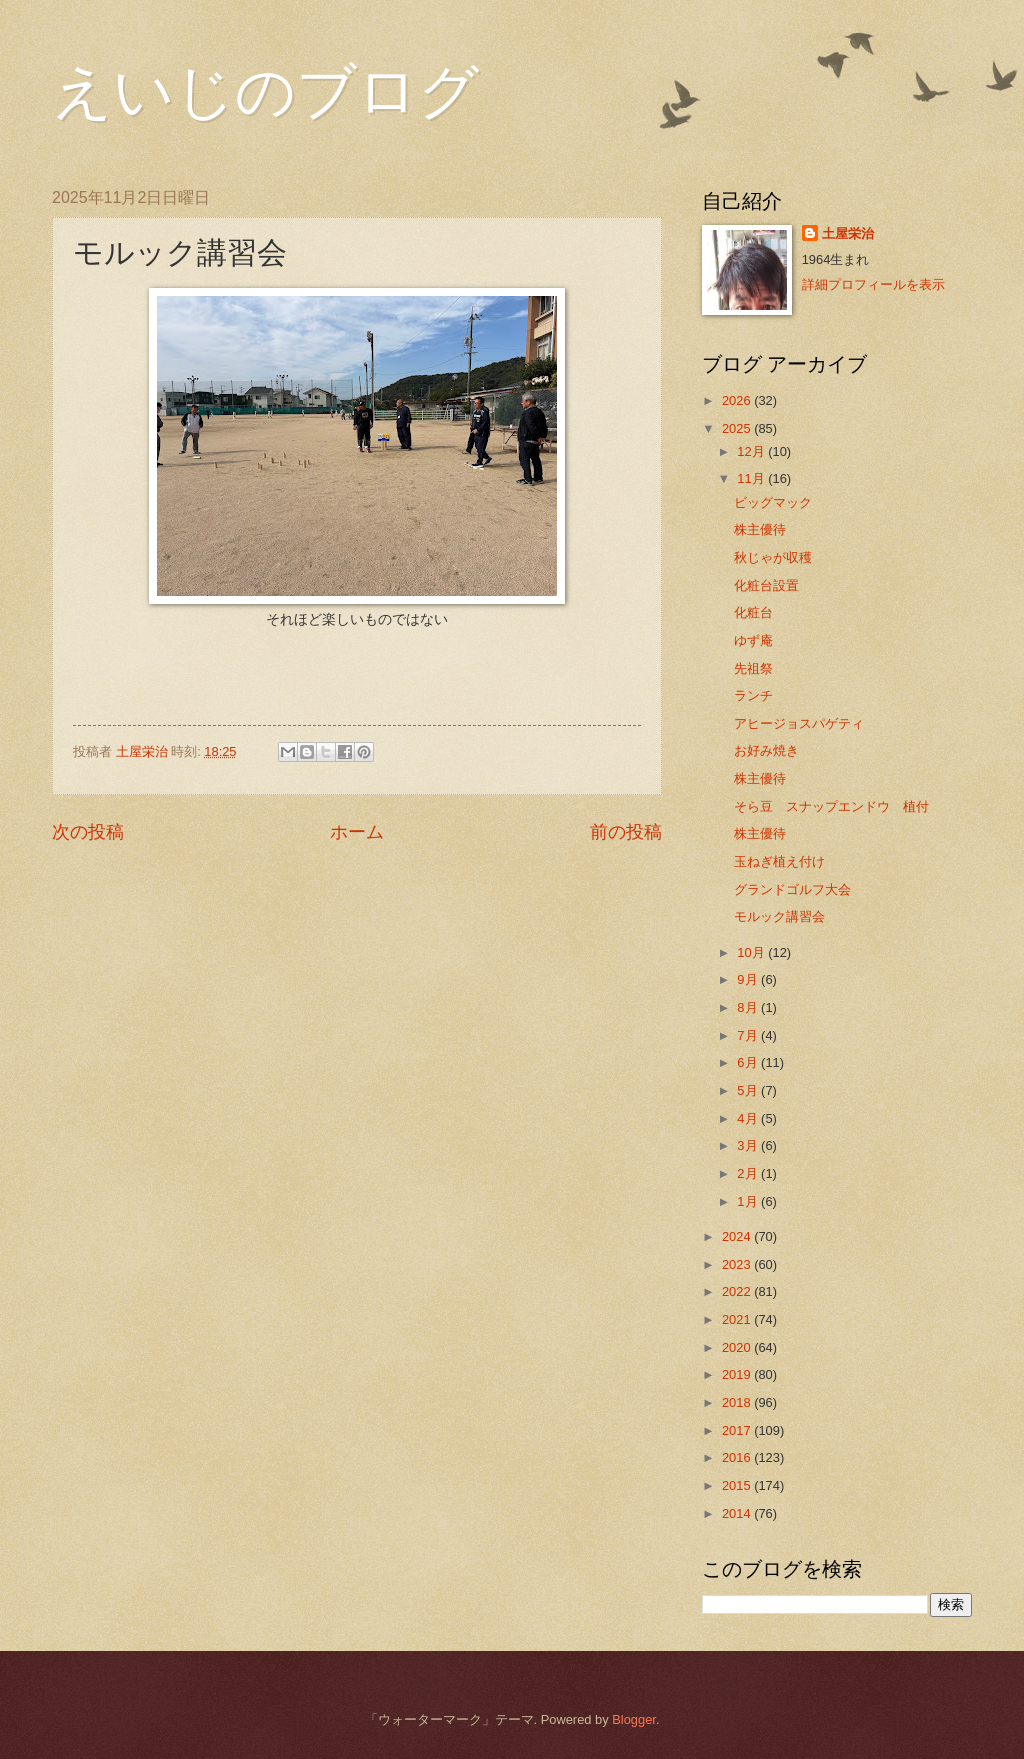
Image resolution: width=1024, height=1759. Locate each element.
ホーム (357, 832)
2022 (738, 1291)
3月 (749, 1145)
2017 (738, 1430)
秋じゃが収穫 (773, 557)
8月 (749, 1007)
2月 (749, 1173)
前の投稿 (626, 832)
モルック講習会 (779, 916)
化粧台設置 (766, 585)
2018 (738, 1402)
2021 (738, 1319)
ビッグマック (773, 502)
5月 (749, 1090)
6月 (749, 1062)
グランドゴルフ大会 (792, 889)
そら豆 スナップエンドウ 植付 (831, 806)
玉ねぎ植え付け (779, 861)
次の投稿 (88, 832)
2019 (738, 1374)
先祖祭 (753, 668)
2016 (738, 1457)
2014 (738, 1513)
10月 (752, 952)
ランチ (753, 695)
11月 (752, 478)
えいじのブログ (265, 92)
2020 (738, 1347)
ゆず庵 (753, 640)
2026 (738, 400)
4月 (749, 1118)
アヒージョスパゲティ (799, 723)
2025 (738, 428)
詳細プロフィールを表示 (873, 284)
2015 (738, 1485)
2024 (738, 1236)
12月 (752, 451)
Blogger (634, 1719)
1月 (749, 1201)
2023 (738, 1264)
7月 (749, 1035)
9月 (749, 979)
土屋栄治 (848, 233)
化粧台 (753, 612)
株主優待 (760, 529)
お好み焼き (766, 750)
